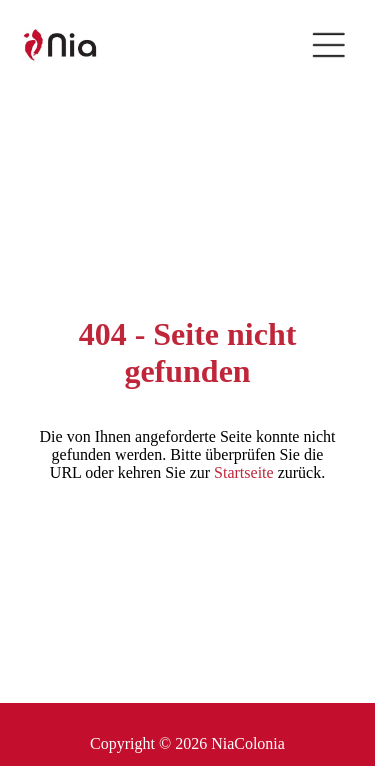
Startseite (244, 472)
